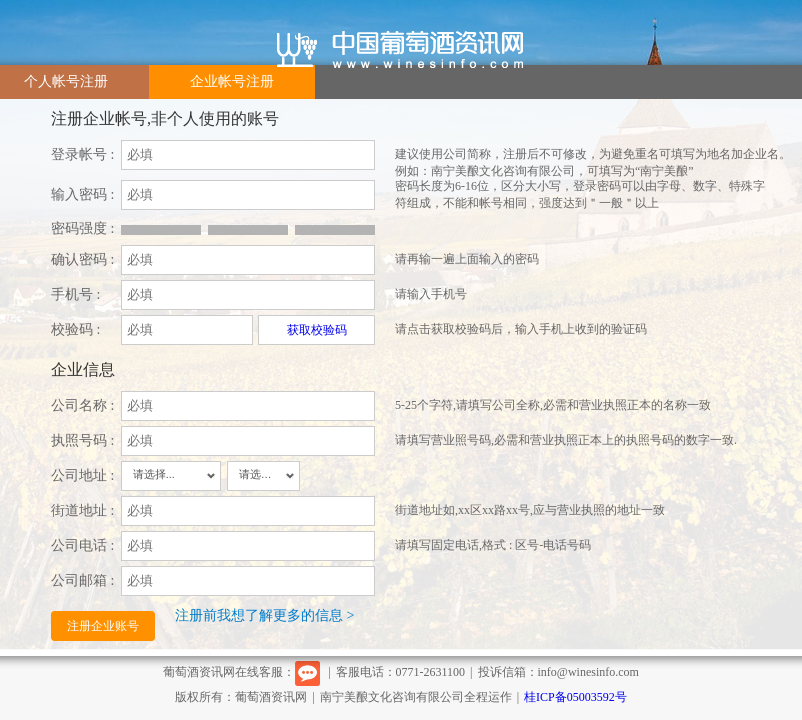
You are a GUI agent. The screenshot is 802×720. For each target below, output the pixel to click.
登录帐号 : (82, 154)
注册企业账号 (103, 626)
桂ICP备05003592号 (575, 697)
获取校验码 (317, 330)
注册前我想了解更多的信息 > (264, 615)
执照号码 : (82, 440)
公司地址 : (82, 475)
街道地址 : (82, 510)
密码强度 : (82, 228)
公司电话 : (82, 545)
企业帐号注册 (232, 81)
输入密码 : (82, 194)
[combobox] (171, 476)
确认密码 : (82, 259)
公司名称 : (82, 405)
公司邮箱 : (82, 580)
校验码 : (75, 329)
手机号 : (75, 294)
